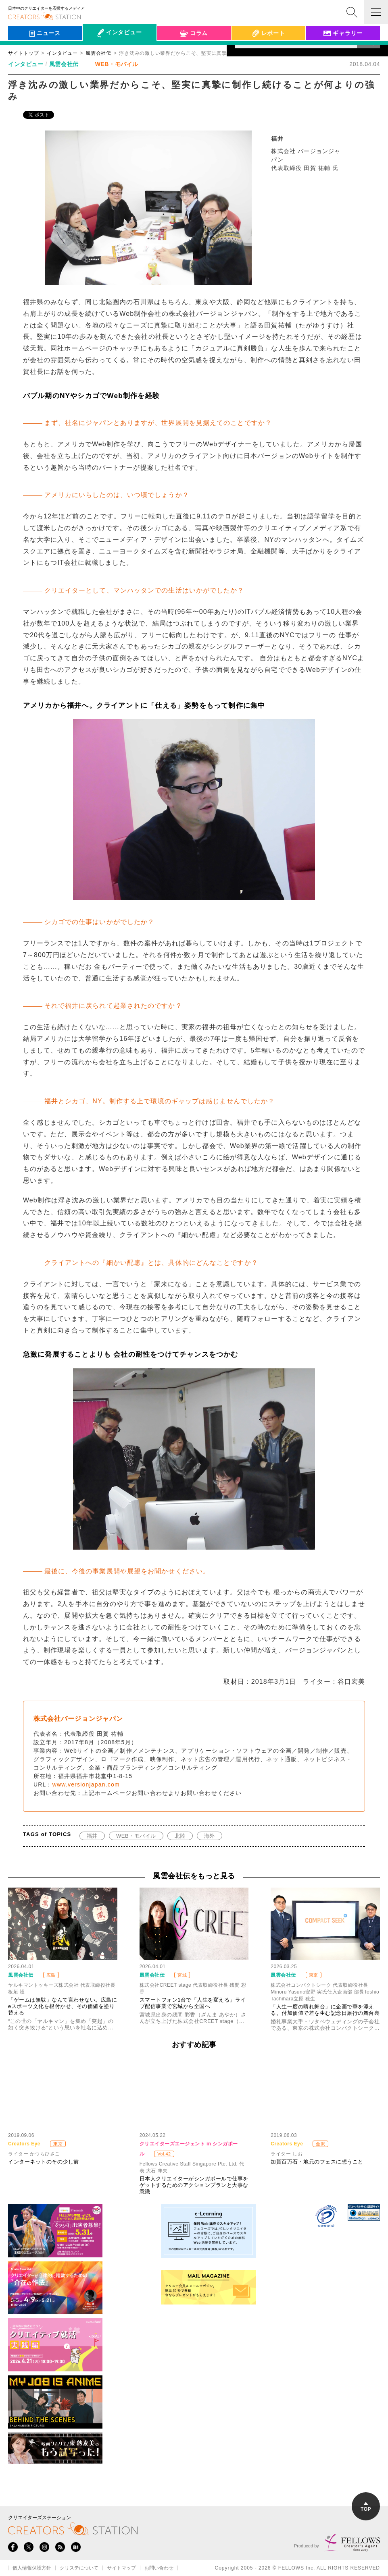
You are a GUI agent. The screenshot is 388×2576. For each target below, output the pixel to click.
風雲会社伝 (64, 64)
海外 (209, 1836)
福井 (92, 1836)
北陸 (180, 1836)
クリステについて (79, 2568)
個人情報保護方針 (32, 2568)
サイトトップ (23, 53)
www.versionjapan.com (86, 1784)
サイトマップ (121, 2568)
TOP (366, 2507)
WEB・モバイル (136, 1836)
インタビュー (62, 53)
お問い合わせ (158, 2568)
